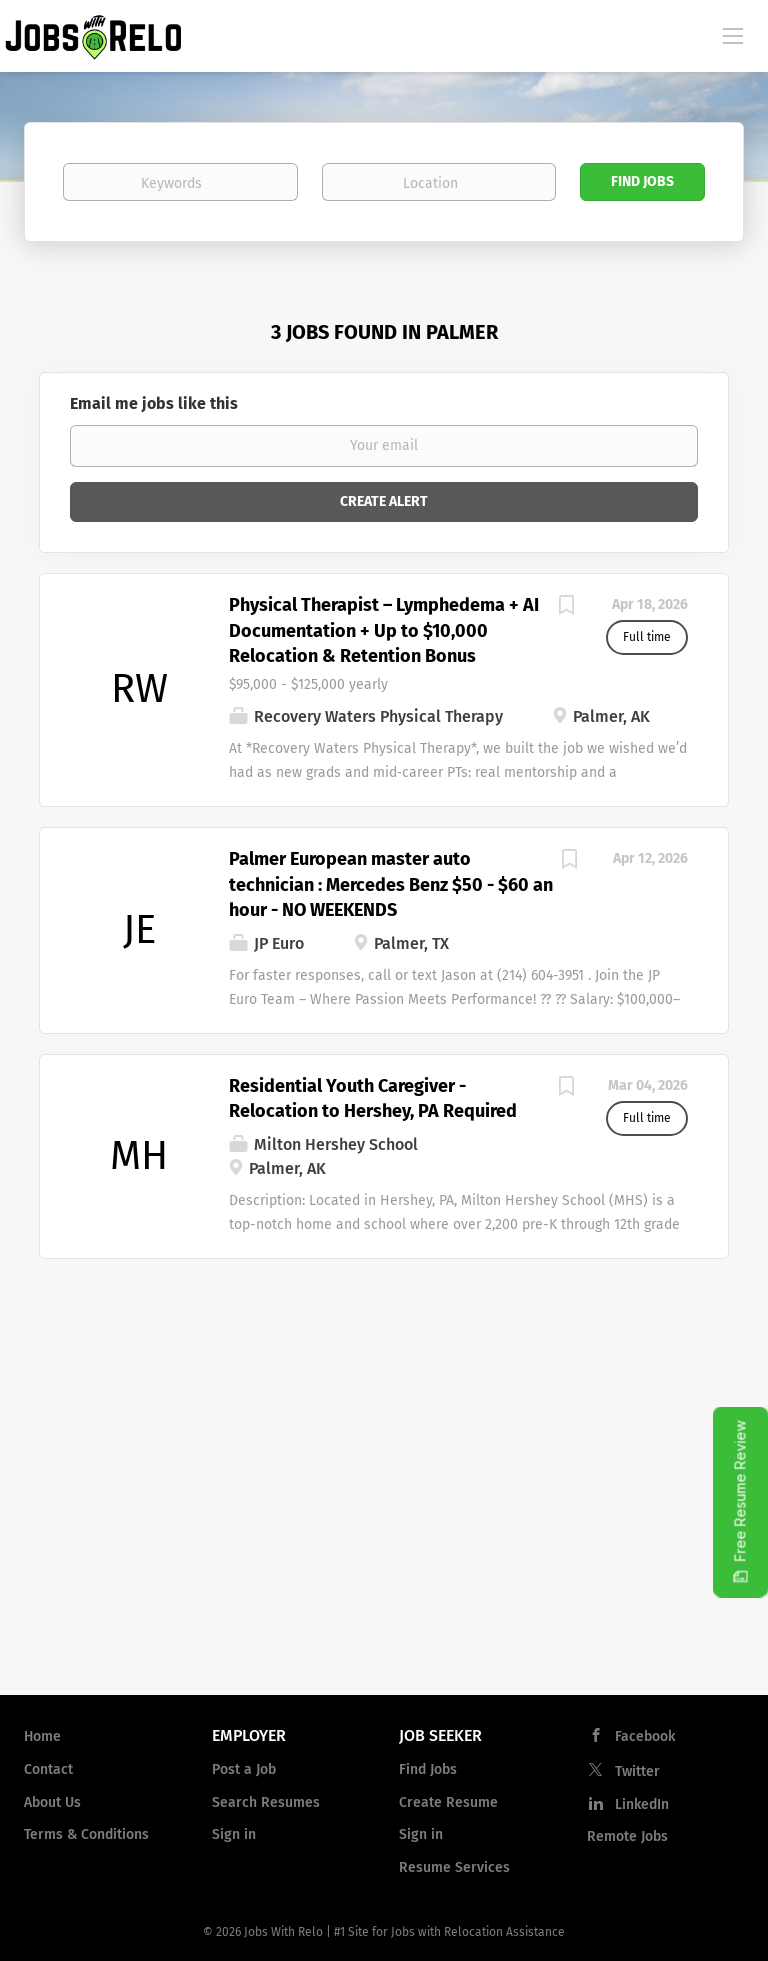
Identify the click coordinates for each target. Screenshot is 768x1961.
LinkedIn (642, 1804)
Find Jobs (642, 181)
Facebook (645, 1736)
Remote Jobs (627, 1836)
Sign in (234, 1834)
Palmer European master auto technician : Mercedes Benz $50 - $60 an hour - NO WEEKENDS (391, 884)
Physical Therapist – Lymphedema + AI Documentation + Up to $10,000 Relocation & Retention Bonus (384, 630)
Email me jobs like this (154, 403)
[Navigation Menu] (733, 35)
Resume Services (454, 1867)
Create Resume (448, 1802)
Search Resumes (266, 1802)
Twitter (637, 1771)
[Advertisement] (384, 1519)
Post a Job (244, 1769)
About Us (52, 1802)
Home (42, 1736)
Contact (48, 1769)
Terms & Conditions (86, 1834)
